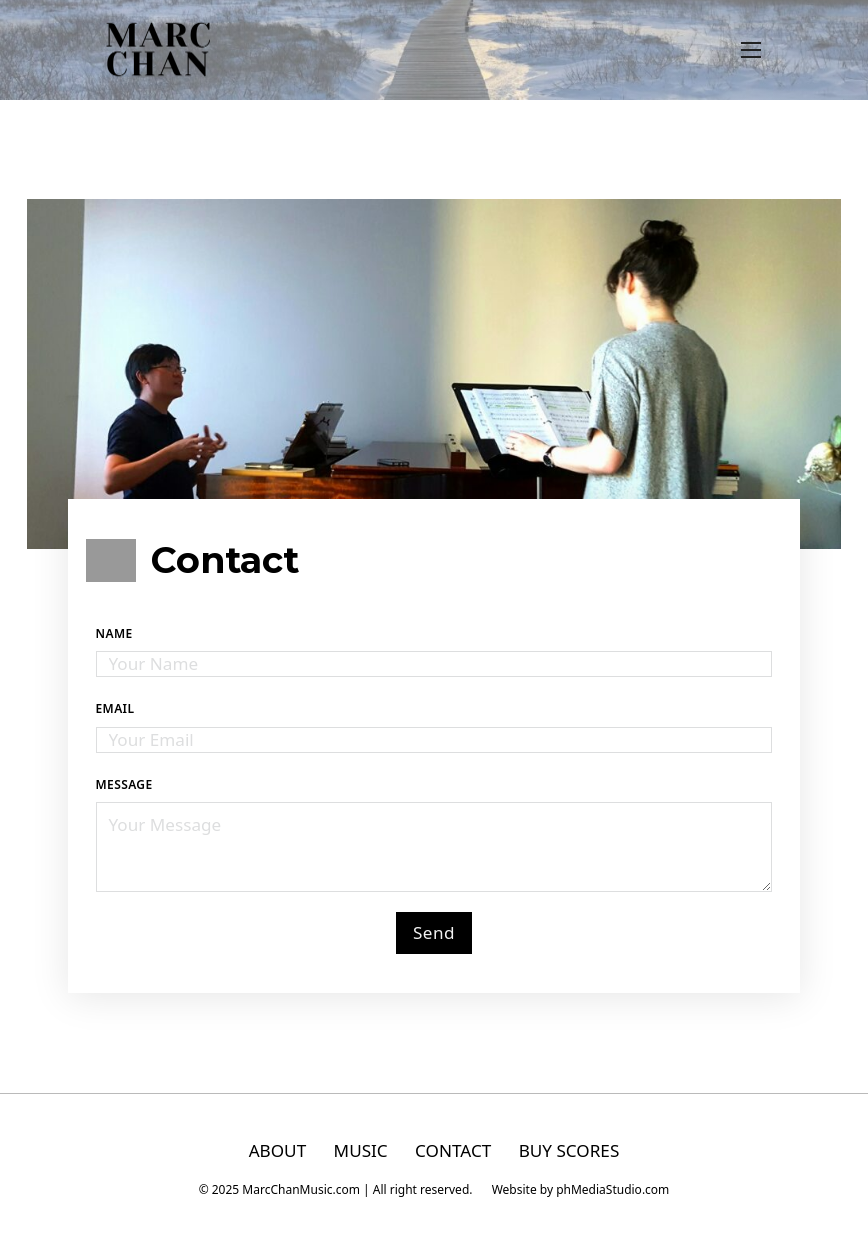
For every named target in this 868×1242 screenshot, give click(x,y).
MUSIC (361, 1150)
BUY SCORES (569, 1150)
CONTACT (453, 1150)
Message (124, 784)
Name (114, 633)
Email (115, 708)
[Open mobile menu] (751, 50)
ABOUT (278, 1150)
